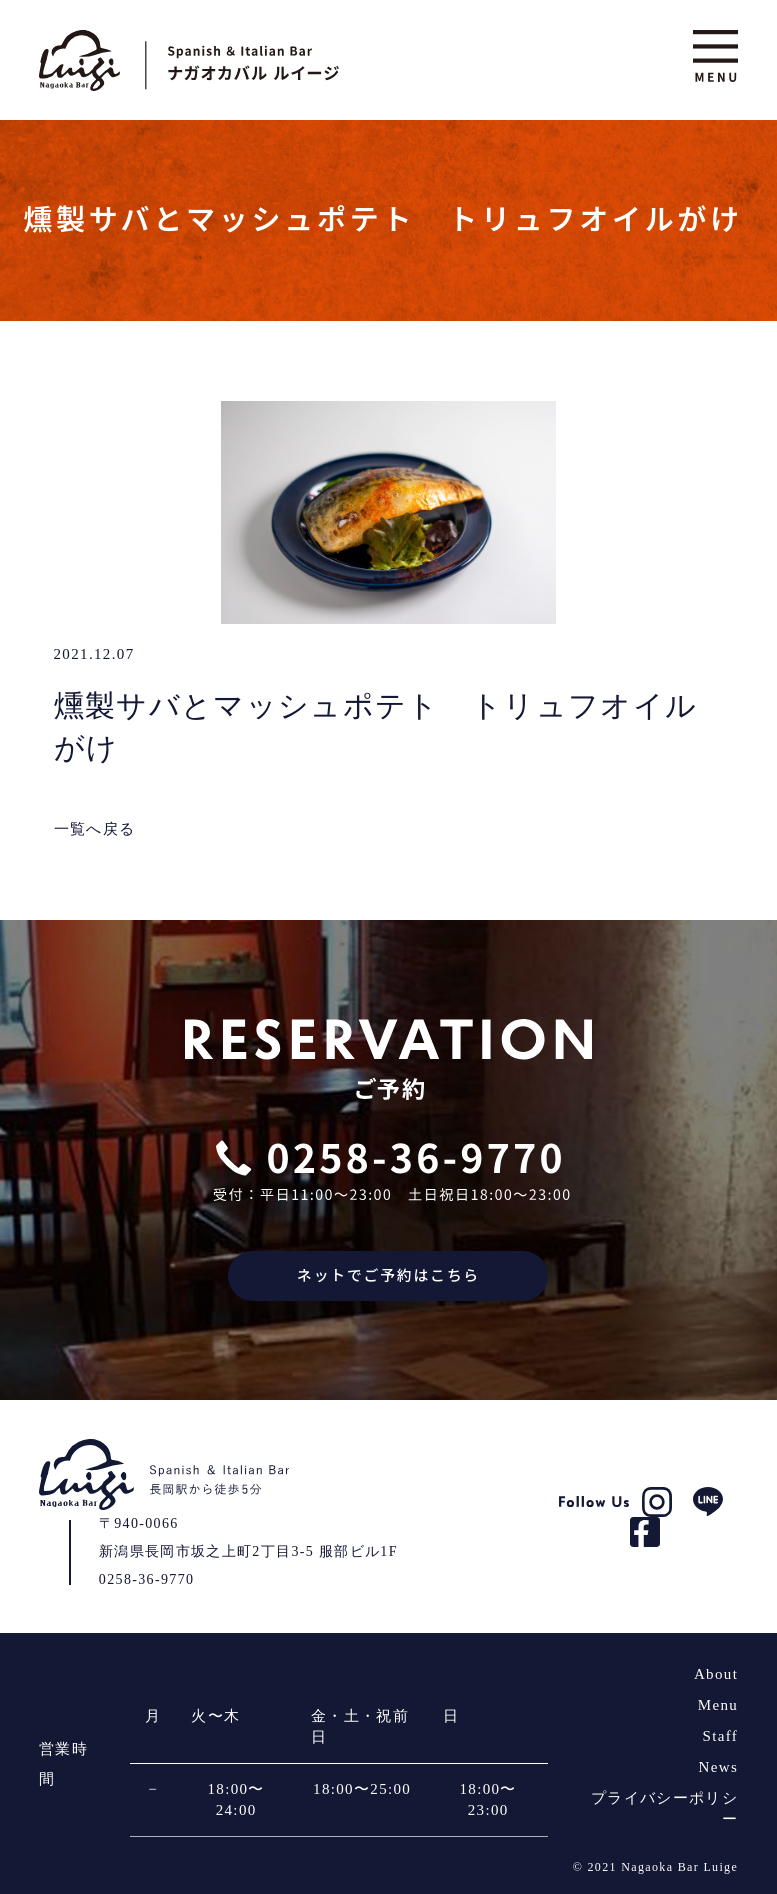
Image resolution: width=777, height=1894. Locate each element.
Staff (721, 1736)
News (719, 1767)
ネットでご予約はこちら (388, 1275)
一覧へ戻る (95, 829)
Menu (718, 1705)
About (716, 1674)
